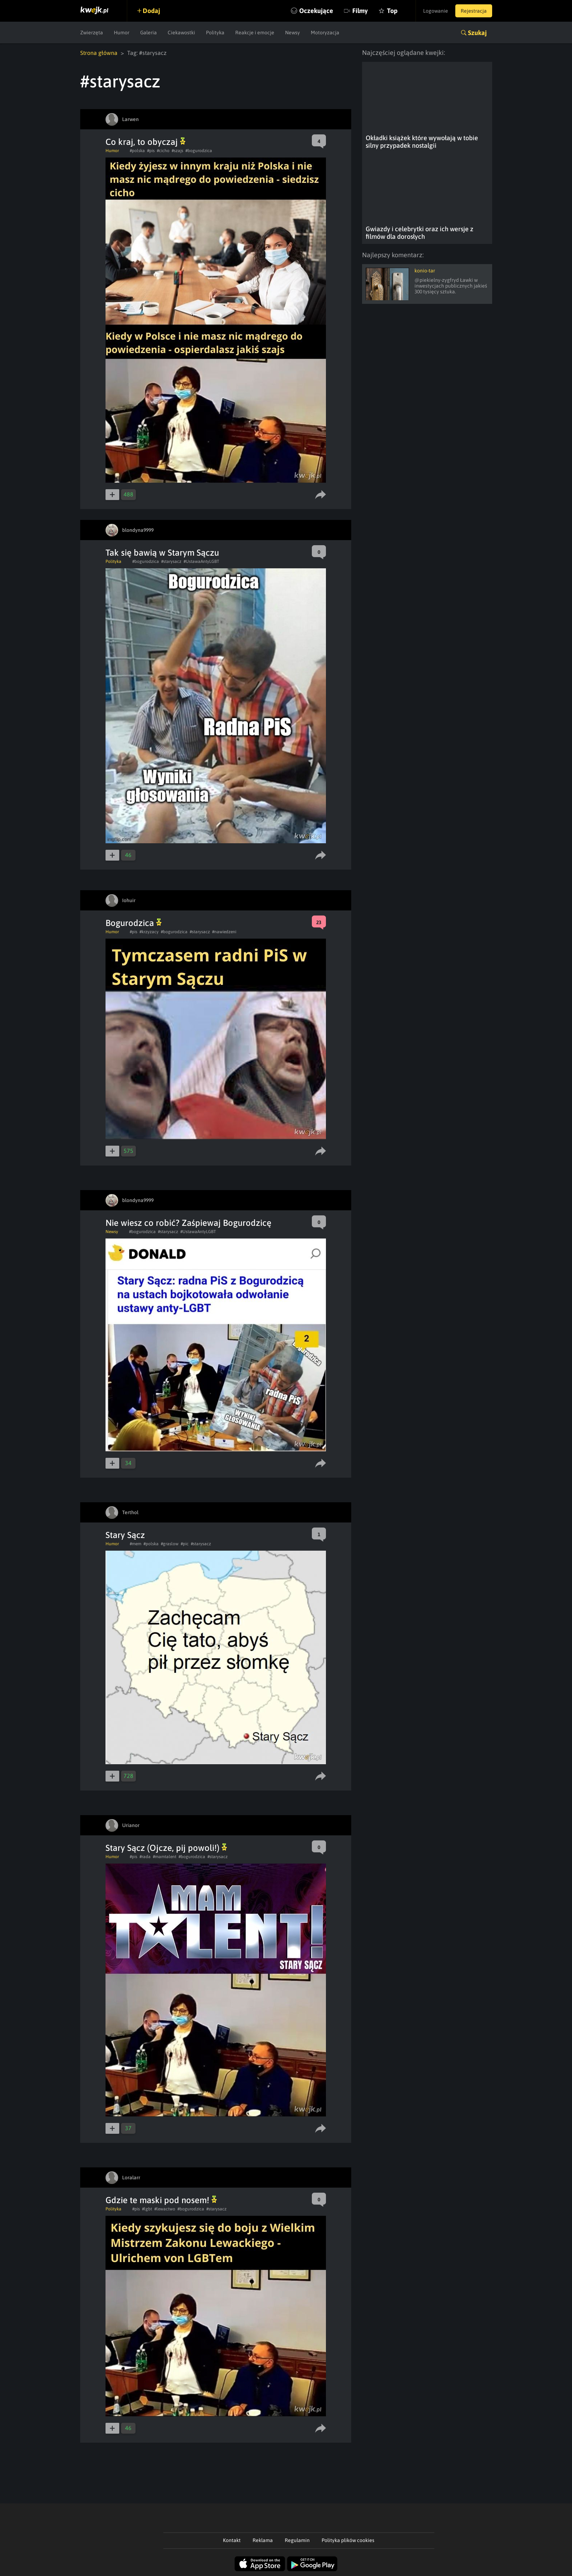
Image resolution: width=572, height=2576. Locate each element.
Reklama (263, 2540)
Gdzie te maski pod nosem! (161, 2200)
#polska (137, 150)
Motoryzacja (325, 32)
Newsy (292, 32)
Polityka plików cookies (348, 2540)
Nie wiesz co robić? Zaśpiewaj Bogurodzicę (188, 1223)
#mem (135, 1543)
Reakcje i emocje (254, 32)
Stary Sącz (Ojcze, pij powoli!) (166, 1848)
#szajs (177, 150)
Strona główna (98, 52)
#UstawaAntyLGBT (201, 561)
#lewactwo (164, 2208)
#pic (185, 1543)
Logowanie (435, 11)
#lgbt (147, 2208)
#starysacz (171, 561)
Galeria (148, 32)
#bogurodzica (198, 150)
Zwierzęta (91, 32)
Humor (121, 32)
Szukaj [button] (477, 32)
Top (392, 10)
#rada (145, 1856)
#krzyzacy (149, 931)
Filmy (360, 10)
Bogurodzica (134, 923)
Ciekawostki (181, 32)
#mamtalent (164, 1856)
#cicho (163, 150)
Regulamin (297, 2540)
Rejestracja (474, 11)
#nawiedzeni (224, 931)
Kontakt (232, 2540)
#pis (151, 150)
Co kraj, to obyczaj (145, 142)
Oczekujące (316, 10)
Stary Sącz (125, 1535)
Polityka (215, 32)
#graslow (170, 1543)
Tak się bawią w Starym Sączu (162, 552)
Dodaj (151, 10)
